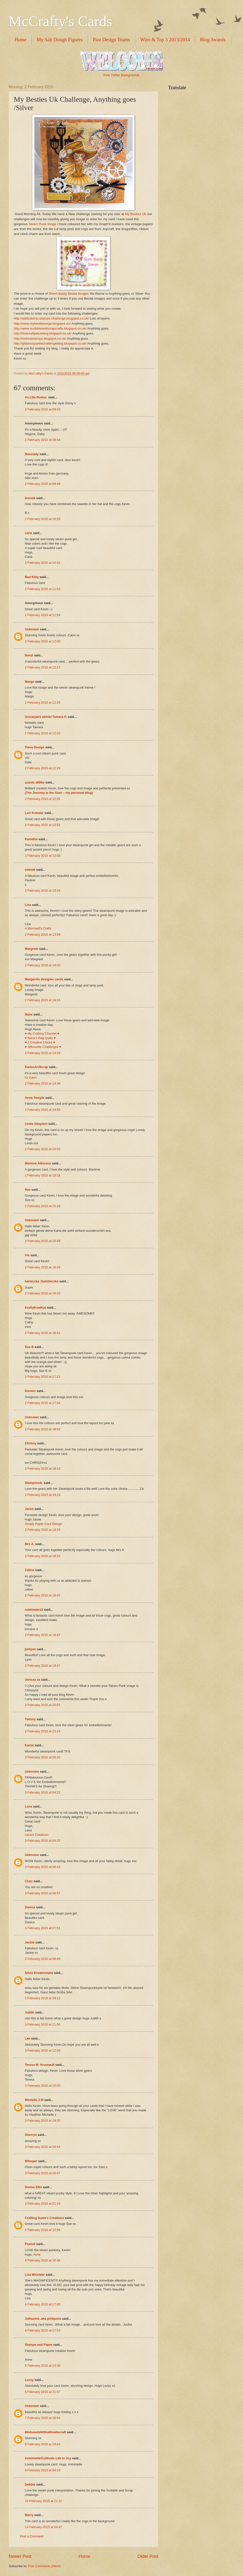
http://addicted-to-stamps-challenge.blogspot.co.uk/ (51, 318)
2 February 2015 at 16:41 (42, 1333)
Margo (29, 681)
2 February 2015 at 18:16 (42, 1495)
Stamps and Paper (38, 2344)
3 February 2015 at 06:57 (42, 1893)
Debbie (30, 2484)
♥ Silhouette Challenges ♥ (43, 1047)
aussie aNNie (34, 782)
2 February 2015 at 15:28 (42, 1206)
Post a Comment (31, 2536)
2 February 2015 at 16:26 (42, 1267)
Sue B (30, 1347)
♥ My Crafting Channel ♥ (42, 1033)
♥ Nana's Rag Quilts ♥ (40, 1038)
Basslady (32, 454)
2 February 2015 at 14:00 (42, 965)
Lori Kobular (34, 813)
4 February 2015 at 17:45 (42, 2304)
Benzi (29, 655)
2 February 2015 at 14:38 (42, 1083)
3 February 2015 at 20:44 (42, 2147)
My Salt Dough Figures (60, 39)
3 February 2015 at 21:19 (42, 2203)
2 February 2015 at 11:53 (42, 589)
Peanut (30, 2244)
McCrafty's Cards (60, 21)
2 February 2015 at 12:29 (42, 768)
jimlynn (30, 1649)
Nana (28, 1014)
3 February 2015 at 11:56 (42, 2024)
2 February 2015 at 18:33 (42, 1556)
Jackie (29, 1942)
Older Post (147, 2556)
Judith (29, 2012)
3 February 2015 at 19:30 (42, 2120)
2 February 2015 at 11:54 (42, 615)
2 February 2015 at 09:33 (42, 409)
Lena (28, 1806)
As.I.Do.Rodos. (36, 397)
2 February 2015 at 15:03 (42, 1149)
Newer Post (20, 2556)
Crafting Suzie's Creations (44, 2218)
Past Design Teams (111, 39)
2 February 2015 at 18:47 (42, 1635)
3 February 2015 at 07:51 (42, 1928)
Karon (29, 1745)
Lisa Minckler (35, 2274)
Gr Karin (31, 1077)
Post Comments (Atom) (44, 2566)
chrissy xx (32, 1679)
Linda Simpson (36, 1124)
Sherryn (31, 2135)
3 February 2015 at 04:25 (42, 1840)
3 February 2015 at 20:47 (42, 2173)
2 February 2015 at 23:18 (42, 1731)
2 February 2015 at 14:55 (42, 1110)
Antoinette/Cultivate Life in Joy (48, 2458)
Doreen (30, 1391)
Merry (29, 2515)
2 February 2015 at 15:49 (42, 1241)
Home (20, 39)
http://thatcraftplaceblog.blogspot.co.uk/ (42, 333)
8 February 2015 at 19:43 (42, 2444)
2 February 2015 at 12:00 (42, 641)
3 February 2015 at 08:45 (42, 1959)
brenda (30, 498)
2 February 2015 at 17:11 (42, 1376)
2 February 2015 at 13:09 (42, 855)
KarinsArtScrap (36, 1067)
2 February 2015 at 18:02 (42, 1429)
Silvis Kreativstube (39, 1973)
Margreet (31, 949)
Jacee (29, 1509)
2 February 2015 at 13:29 (42, 890)
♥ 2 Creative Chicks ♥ (40, 1042)
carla (28, 533)
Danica (30, 1907)
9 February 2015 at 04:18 (42, 2470)
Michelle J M (34, 2100)
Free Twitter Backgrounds (121, 75)
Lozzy (29, 2380)
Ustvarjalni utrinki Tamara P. (46, 717)
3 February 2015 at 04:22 (42, 1792)
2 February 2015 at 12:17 (42, 667)
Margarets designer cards (44, 979)
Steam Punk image (42, 224)
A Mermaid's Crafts (38, 928)
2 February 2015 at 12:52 (42, 825)
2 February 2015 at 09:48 (42, 484)
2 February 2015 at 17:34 (42, 1403)
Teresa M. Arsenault (39, 2065)
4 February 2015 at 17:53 (42, 2330)
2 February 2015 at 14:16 (42, 1000)
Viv (27, 1255)
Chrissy (30, 1443)
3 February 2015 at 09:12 (42, 1998)
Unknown (32, 629)
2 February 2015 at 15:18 (42, 1175)
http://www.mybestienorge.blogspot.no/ (42, 323)
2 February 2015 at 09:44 (42, 440)
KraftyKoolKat (35, 1307)
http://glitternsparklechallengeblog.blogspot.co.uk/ (50, 343)
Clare (29, 1881)
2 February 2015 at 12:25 (42, 702)
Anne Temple (34, 1098)
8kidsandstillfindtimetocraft (45, 2432)
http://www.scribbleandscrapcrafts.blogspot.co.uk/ (50, 328)
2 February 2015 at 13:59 (42, 934)
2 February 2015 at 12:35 (42, 799)
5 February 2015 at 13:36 (42, 2365)
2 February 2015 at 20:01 (42, 1705)
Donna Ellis (33, 2187)
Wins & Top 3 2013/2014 (165, 39)
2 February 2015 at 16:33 (42, 1293)
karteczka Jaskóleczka (41, 1281)
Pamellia (31, 839)
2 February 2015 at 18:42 (42, 1595)
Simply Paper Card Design (43, 1524)
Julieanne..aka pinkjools (43, 2318)
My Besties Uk (135, 214)
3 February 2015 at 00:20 (42, 1757)
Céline (29, 1570)
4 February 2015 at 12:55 (42, 2230)
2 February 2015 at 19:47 (42, 1665)
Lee (27, 2038)
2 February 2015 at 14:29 (42, 1053)
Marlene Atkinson (38, 1163)
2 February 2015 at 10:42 (42, 562)
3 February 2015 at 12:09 (42, 2050)
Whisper (31, 2161)
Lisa (28, 905)
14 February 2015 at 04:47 (43, 2527)
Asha (36, 2254)
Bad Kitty (32, 577)
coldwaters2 (34, 1609)
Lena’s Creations (36, 1835)
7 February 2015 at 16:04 (42, 2418)
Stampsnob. (34, 1483)
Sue (28, 1189)
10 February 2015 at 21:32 (43, 2501)
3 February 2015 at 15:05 (42, 2085)
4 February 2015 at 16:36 (42, 2260)
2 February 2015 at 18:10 (42, 1468)
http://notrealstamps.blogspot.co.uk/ (40, 338)
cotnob (30, 869)
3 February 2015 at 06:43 (42, 1867)
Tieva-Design (34, 747)
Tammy (30, 1719)
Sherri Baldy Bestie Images (69, 293)
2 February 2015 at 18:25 (42, 1530)
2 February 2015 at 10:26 (42, 519)
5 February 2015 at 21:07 (42, 2392)
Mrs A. (29, 1544)
